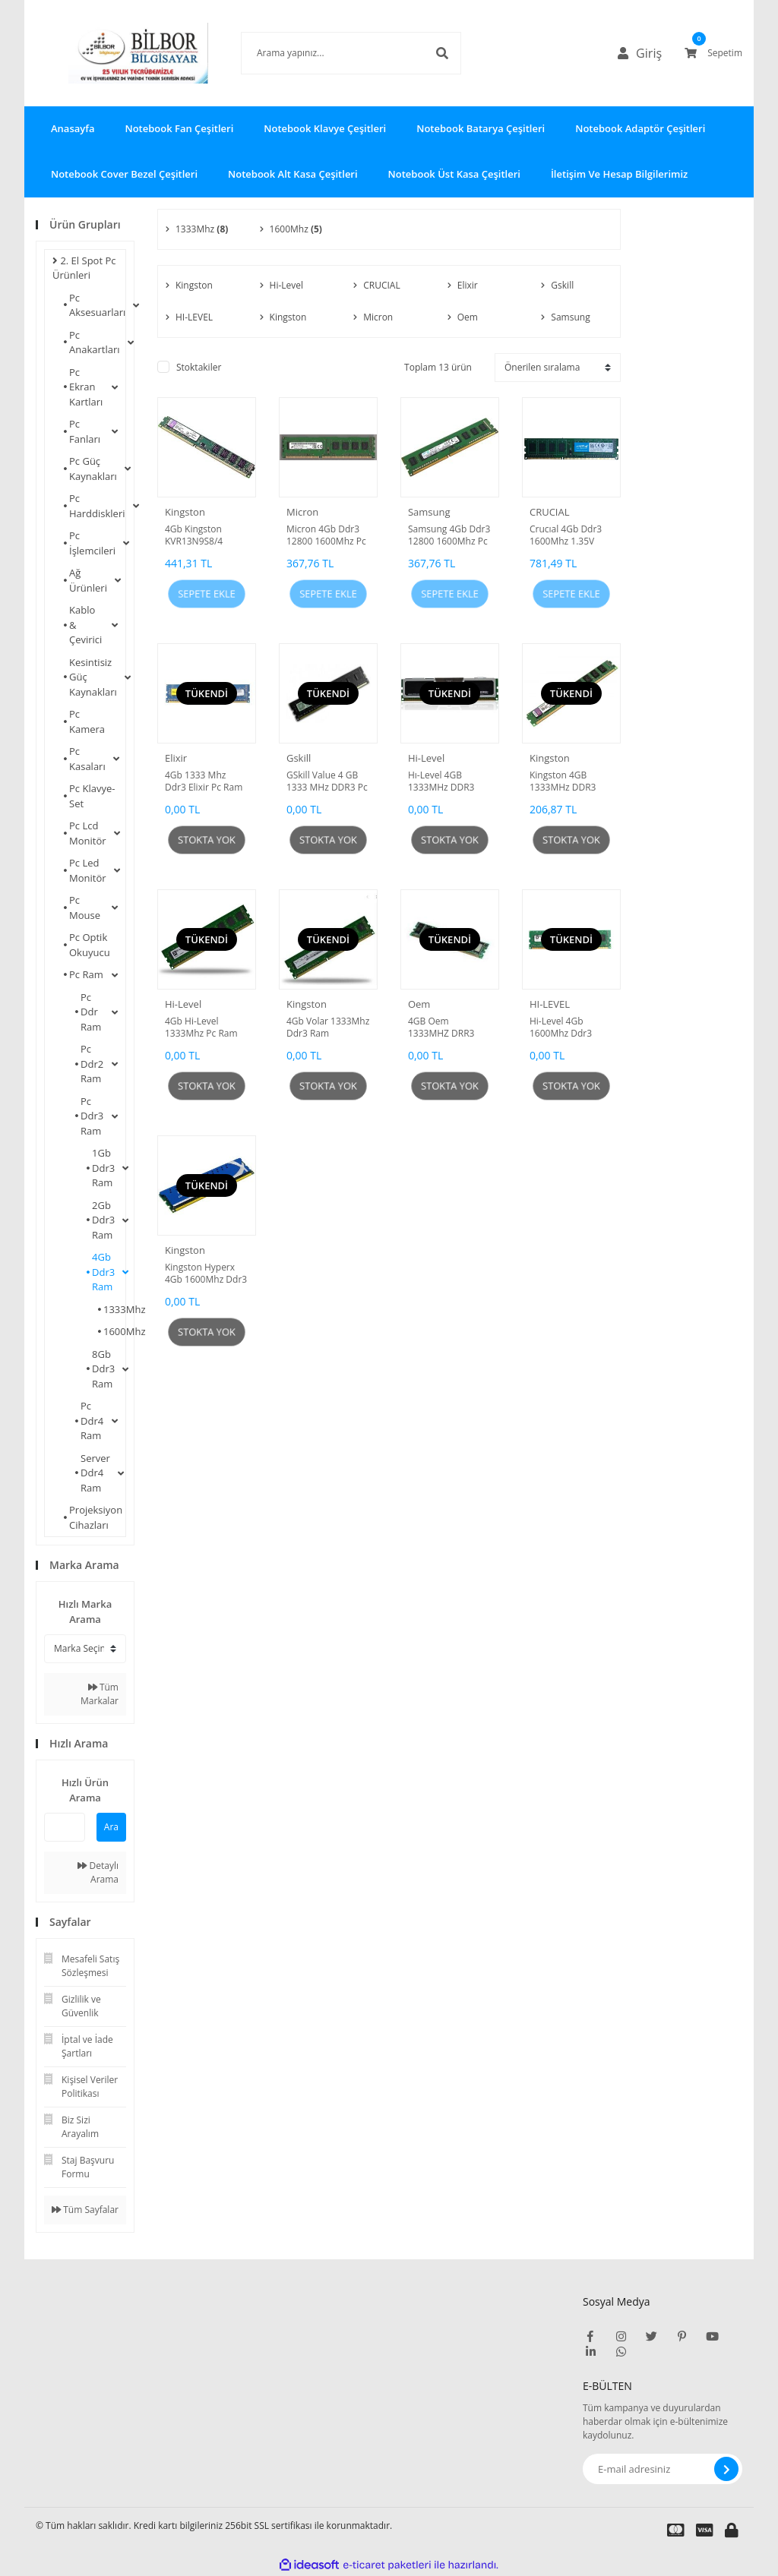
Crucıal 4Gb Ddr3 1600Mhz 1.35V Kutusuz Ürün (566, 535)
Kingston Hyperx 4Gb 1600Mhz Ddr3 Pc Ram (206, 1273)
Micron (302, 512)
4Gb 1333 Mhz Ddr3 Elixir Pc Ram (203, 781)
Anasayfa (72, 128)
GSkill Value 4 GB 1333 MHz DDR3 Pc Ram (327, 781)
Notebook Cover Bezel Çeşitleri (124, 174)
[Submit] (726, 2469)
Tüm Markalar (100, 1694)
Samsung (429, 512)
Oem (419, 1004)
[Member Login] (644, 53)
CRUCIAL (550, 512)
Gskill (298, 758)
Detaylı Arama (98, 1872)
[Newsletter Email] (662, 2469)
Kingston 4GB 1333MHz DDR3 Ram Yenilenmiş (563, 781)
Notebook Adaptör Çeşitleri (640, 128)
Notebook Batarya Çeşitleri (480, 128)
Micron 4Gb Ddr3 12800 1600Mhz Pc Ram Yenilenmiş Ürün (326, 535)
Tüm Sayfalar (85, 2209)
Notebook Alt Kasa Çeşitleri (293, 174)
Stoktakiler (198, 367)
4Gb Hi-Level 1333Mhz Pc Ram (201, 1027)
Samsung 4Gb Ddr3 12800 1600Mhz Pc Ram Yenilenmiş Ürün (449, 535)
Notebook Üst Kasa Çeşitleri (454, 174)
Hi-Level (426, 758)
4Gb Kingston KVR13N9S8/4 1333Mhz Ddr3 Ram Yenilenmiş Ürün (198, 535)
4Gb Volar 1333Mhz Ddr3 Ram (327, 1027)
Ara (111, 1826)
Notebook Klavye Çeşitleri (325, 128)
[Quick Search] (64, 1827)
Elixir (176, 758)
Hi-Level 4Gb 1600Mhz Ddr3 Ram (561, 1027)
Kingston (185, 512)
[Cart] (713, 53)
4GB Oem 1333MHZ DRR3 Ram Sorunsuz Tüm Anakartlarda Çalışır (449, 1027)
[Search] (328, 53)
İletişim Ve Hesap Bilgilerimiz (619, 174)
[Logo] (115, 53)
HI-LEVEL (550, 1004)
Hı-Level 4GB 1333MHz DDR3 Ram (441, 781)
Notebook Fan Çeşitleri (179, 128)
